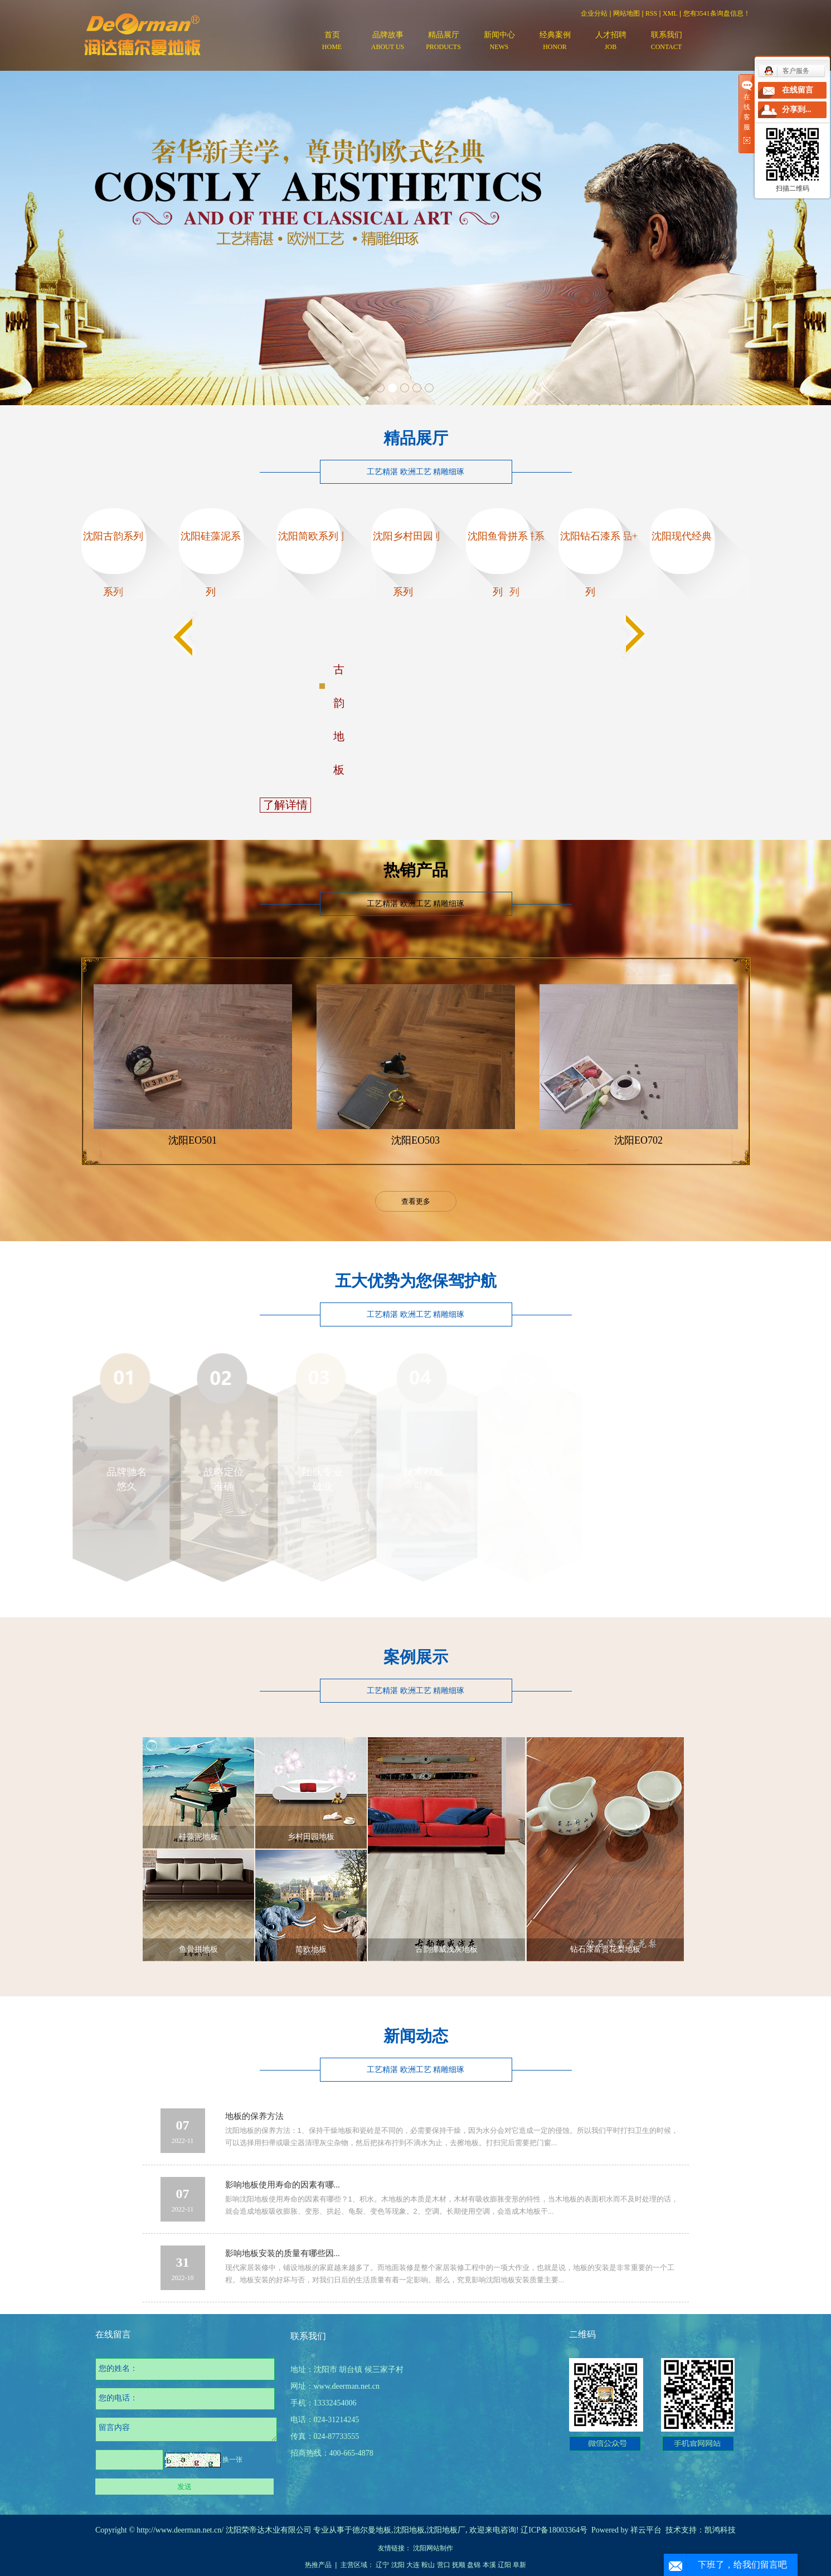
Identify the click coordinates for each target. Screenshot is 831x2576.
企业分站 (594, 13)
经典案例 (555, 41)
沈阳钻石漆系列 (590, 564)
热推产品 (318, 2565)
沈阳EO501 (192, 1140)
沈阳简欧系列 (308, 536)
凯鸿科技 (720, 2530)
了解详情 (285, 805)
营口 (443, 2565)
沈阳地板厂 (445, 2530)
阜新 (519, 2565)
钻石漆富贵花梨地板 (605, 1949)
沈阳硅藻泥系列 (211, 564)
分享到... (796, 109)
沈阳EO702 (638, 1140)
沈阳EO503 (415, 1140)
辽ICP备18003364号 (554, 2530)
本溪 (489, 2565)
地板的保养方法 (254, 2116)
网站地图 (626, 13)
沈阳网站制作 (433, 2548)
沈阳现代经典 (682, 536)
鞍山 (428, 2565)
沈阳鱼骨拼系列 (498, 564)
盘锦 (473, 2565)
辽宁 (382, 2565)
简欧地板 (311, 1949)
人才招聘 (611, 41)
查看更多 (415, 1201)
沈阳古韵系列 (113, 536)
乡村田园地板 (311, 1837)
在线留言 (797, 90)
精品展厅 (444, 41)
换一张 (232, 2459)
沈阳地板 (409, 2530)
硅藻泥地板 (198, 1837)
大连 (413, 2565)
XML (670, 13)
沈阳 (398, 2565)
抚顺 (458, 2565)
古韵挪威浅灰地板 (446, 1949)
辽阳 (504, 2565)
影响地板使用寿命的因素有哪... (282, 2184)
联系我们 (666, 41)
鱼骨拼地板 (198, 1949)
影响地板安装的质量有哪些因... (282, 2253)
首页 (332, 41)
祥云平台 (646, 2530)
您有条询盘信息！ (716, 13)
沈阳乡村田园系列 (403, 564)
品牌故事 (388, 41)
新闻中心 (499, 41)
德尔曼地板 (371, 2530)
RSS (651, 13)
